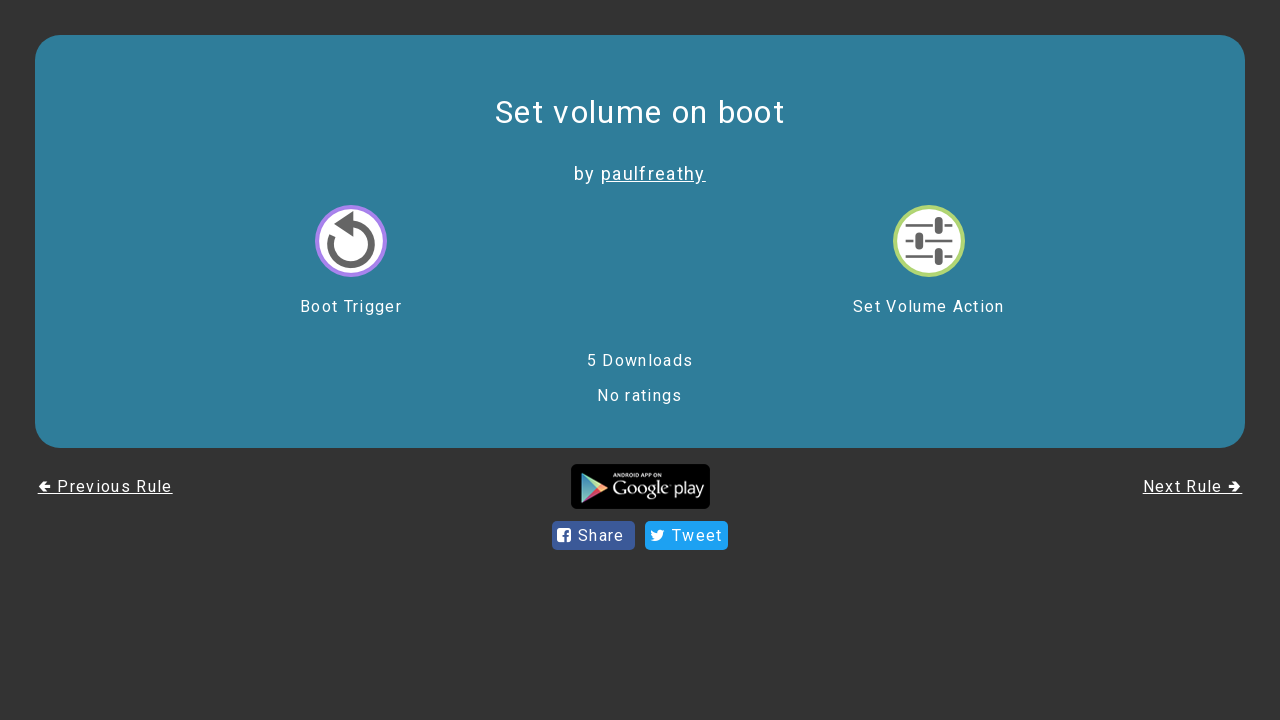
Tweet (686, 535)
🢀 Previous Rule (105, 486)
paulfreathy (653, 173)
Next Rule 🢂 (1193, 486)
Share (593, 535)
